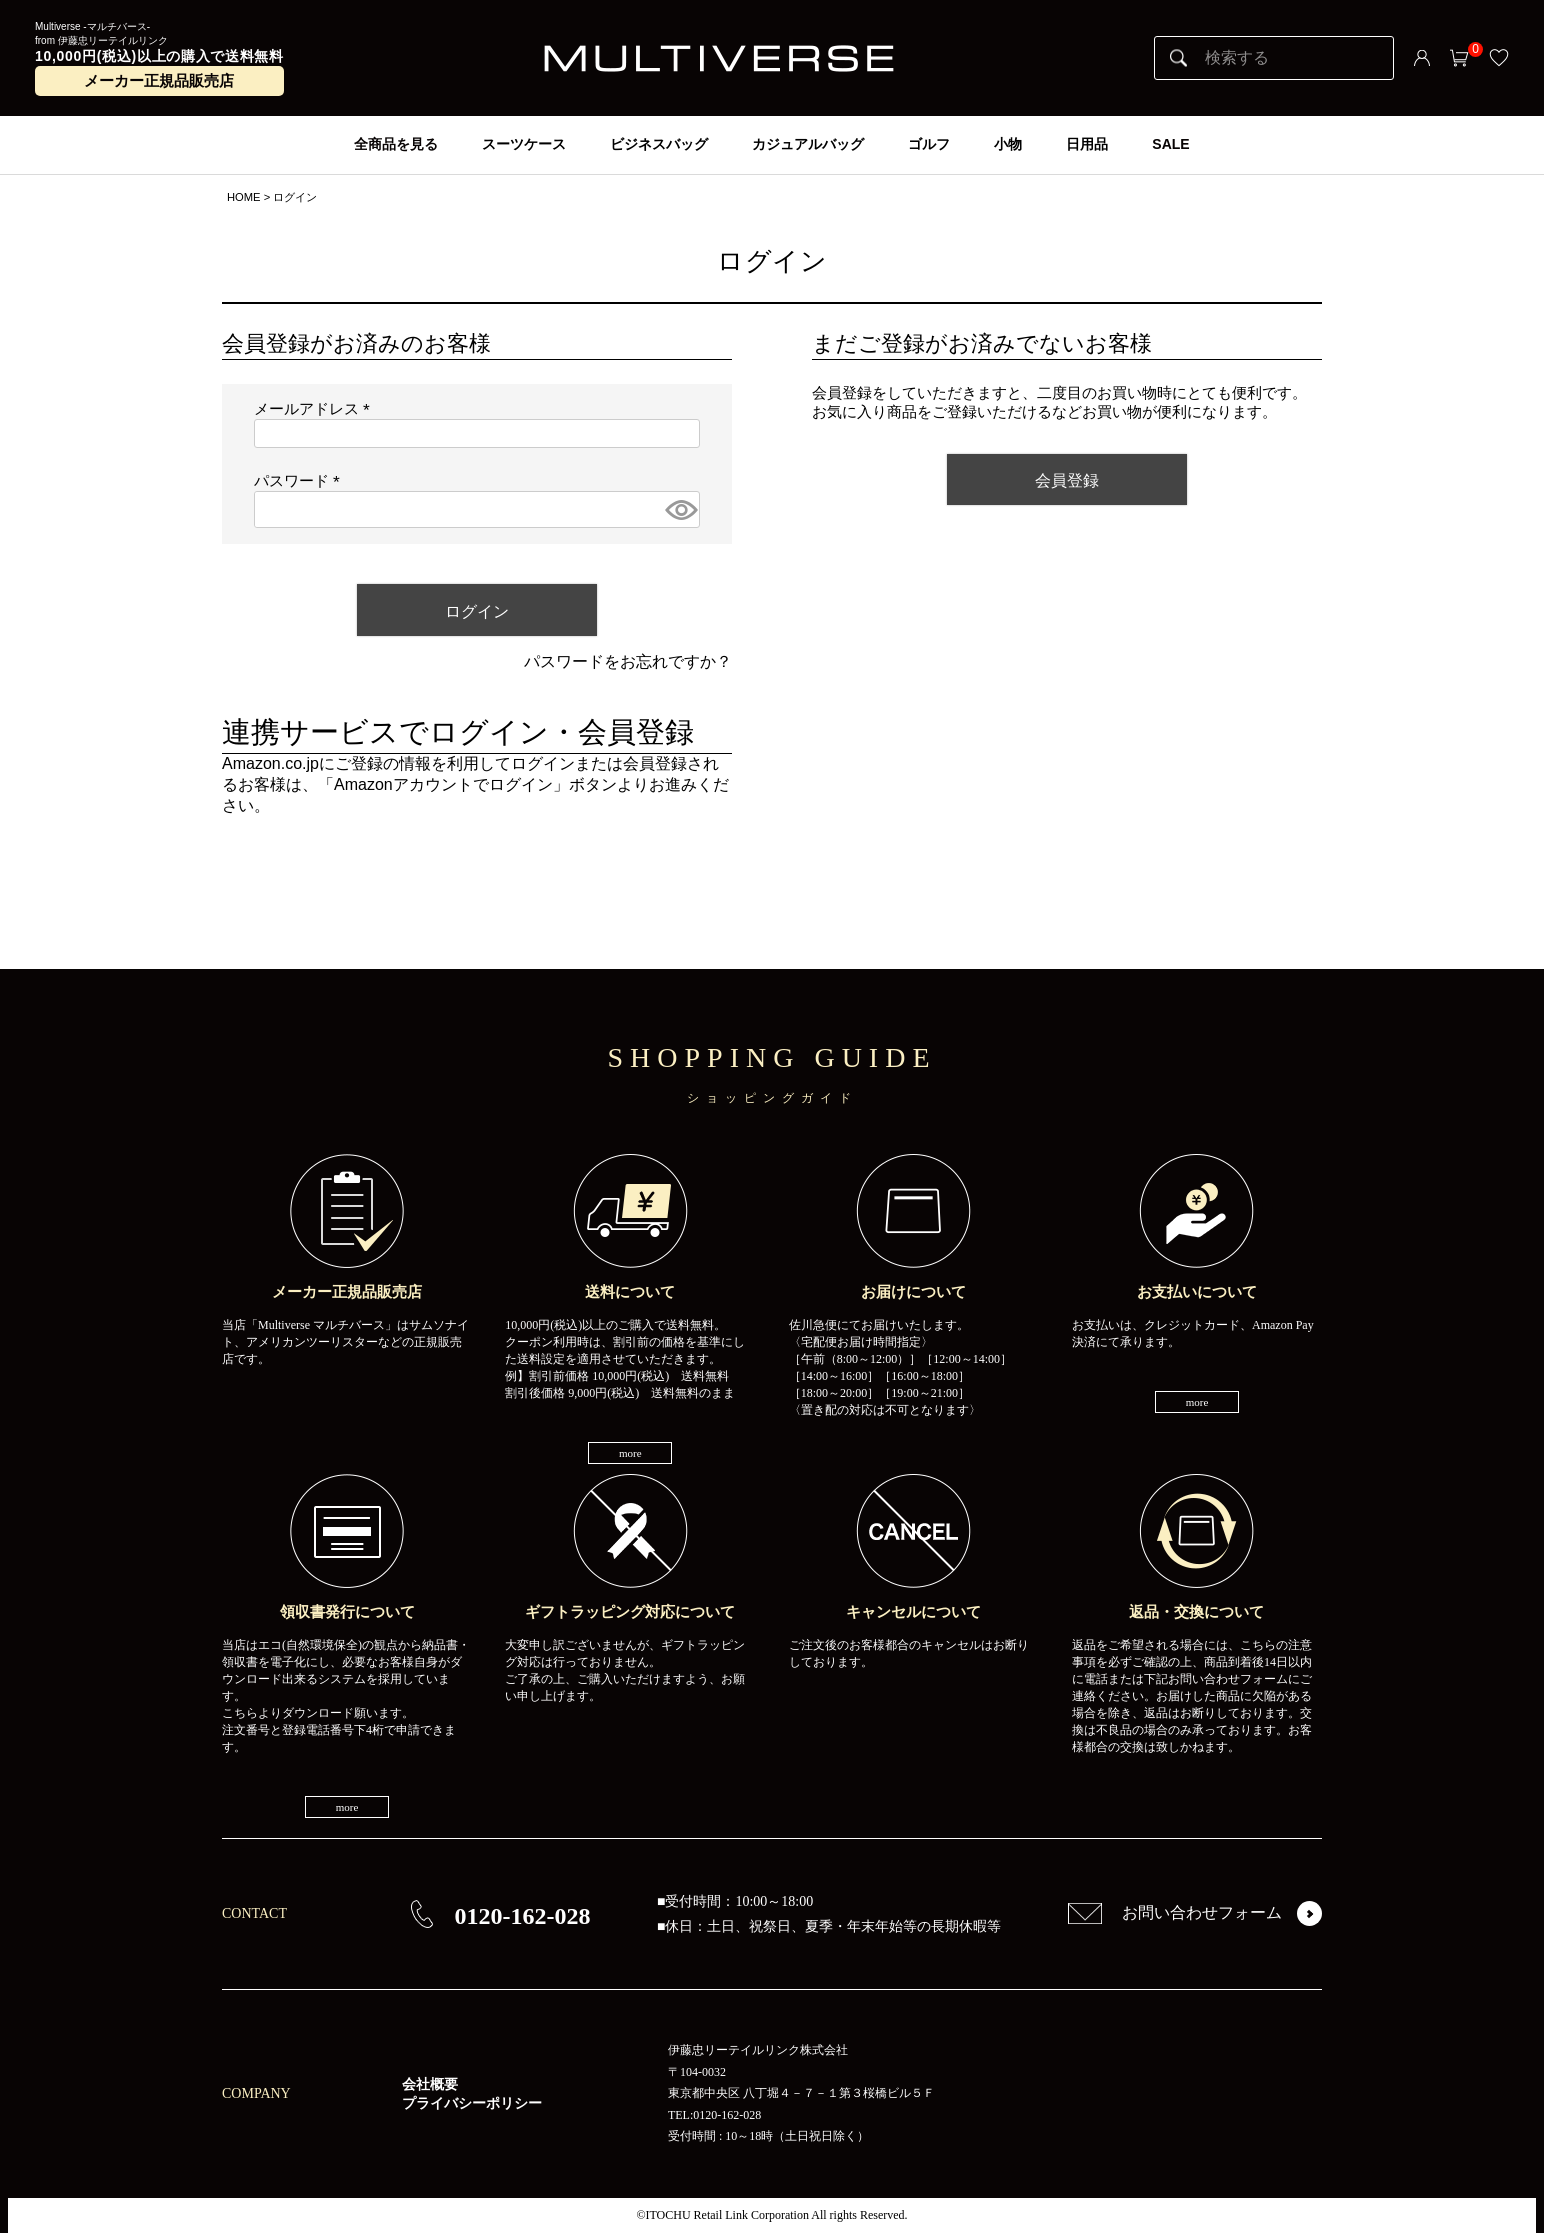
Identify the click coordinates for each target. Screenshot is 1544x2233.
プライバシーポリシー (472, 2103)
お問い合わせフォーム (1175, 1912)
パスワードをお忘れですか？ (628, 661)
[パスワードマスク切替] (679, 509)
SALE (1170, 144)
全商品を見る (396, 144)
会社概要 (430, 2084)
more (630, 1453)
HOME (244, 197)
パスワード (301, 481)
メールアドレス (316, 409)
